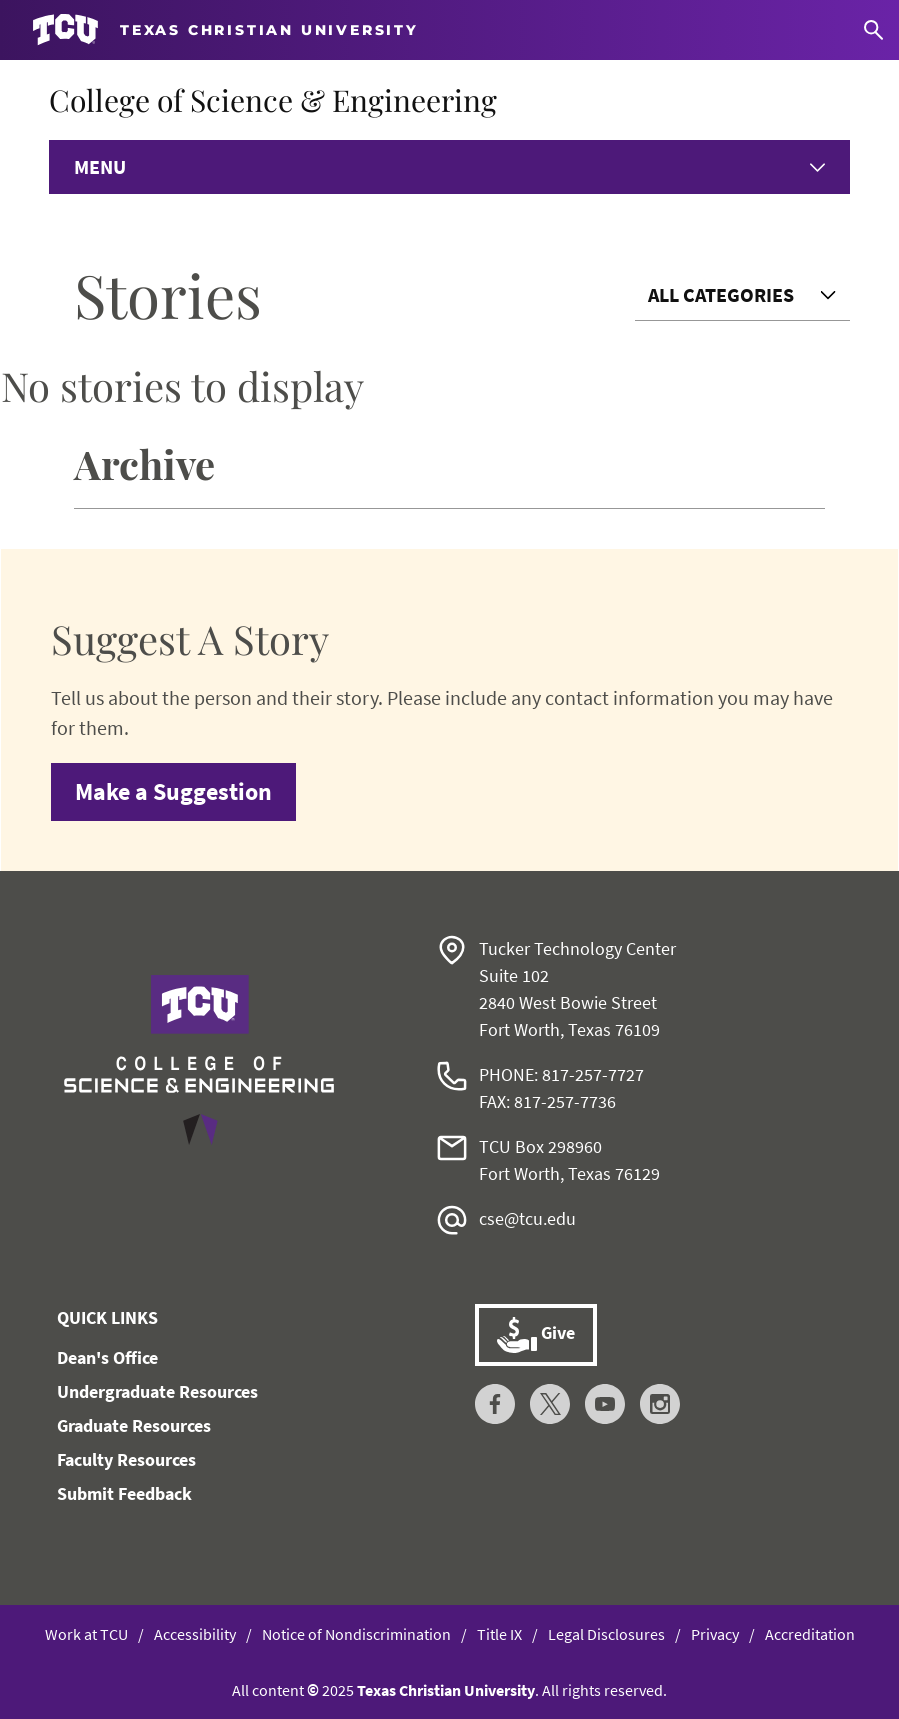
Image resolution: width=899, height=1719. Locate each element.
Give (536, 1335)
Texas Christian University (446, 1690)
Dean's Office (107, 1357)
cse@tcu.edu (527, 1218)
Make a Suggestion (173, 791)
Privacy (715, 1634)
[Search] (873, 30)
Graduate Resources (134, 1425)
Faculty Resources (126, 1459)
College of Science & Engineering (273, 100)
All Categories (721, 294)
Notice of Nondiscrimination (356, 1634)
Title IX (499, 1634)
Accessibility (195, 1634)
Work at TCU (86, 1634)
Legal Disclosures (606, 1634)
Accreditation (810, 1634)
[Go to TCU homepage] (225, 30)
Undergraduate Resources (157, 1391)
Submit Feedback (124, 1493)
